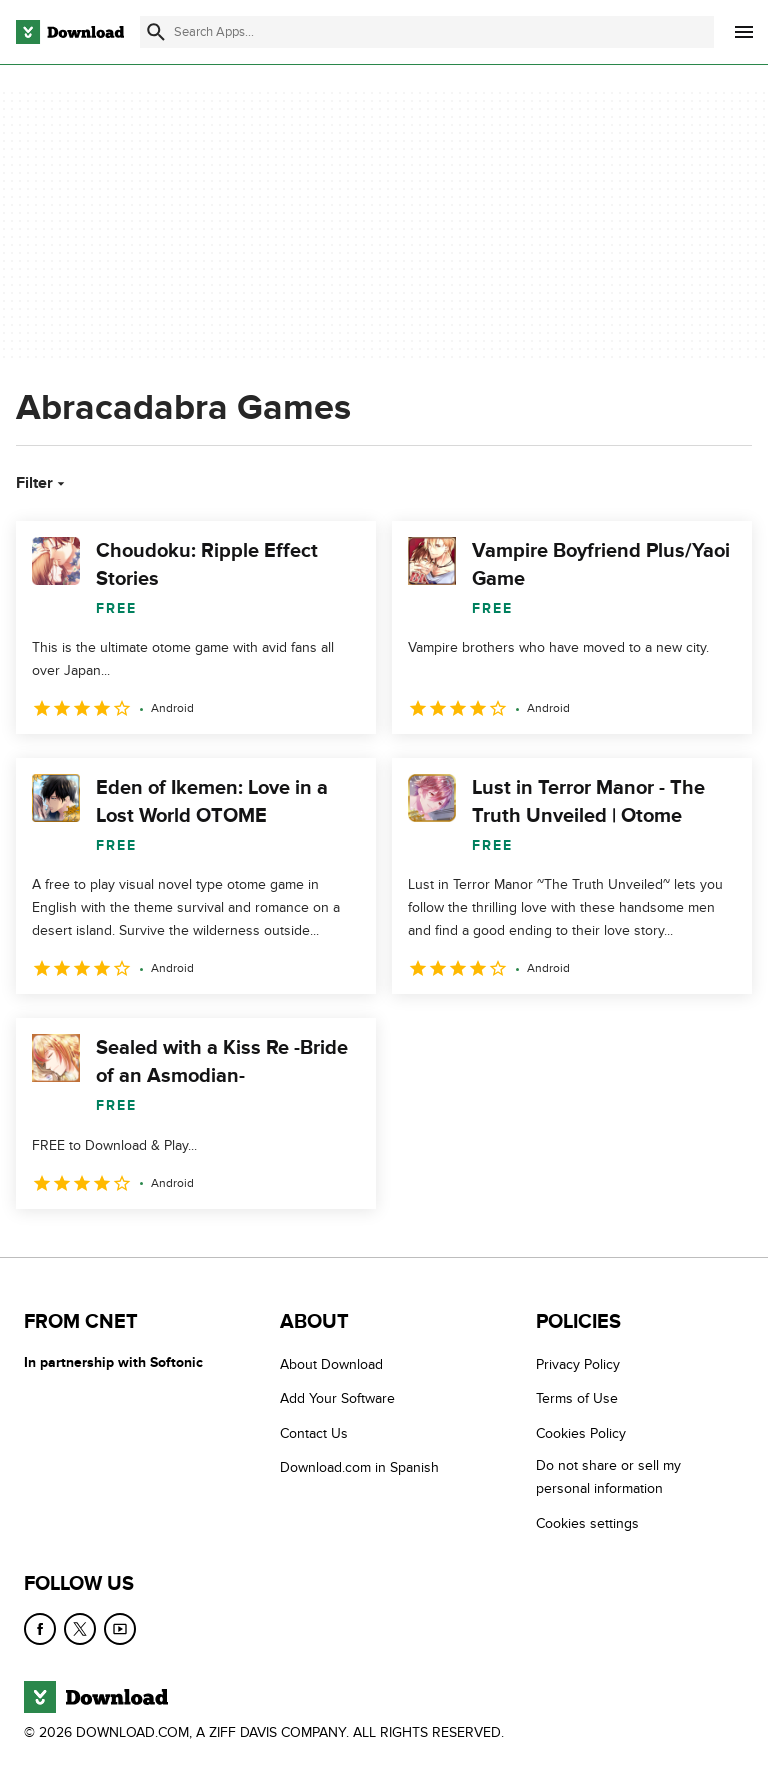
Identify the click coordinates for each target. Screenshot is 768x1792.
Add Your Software (337, 1398)
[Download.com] (70, 32)
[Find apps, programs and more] (427, 32)
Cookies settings (587, 1522)
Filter (42, 483)
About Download (331, 1364)
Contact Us (314, 1432)
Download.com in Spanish (359, 1467)
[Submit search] (156, 32)
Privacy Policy (578, 1364)
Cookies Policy (581, 1432)
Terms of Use (577, 1398)
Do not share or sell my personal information (608, 1477)
